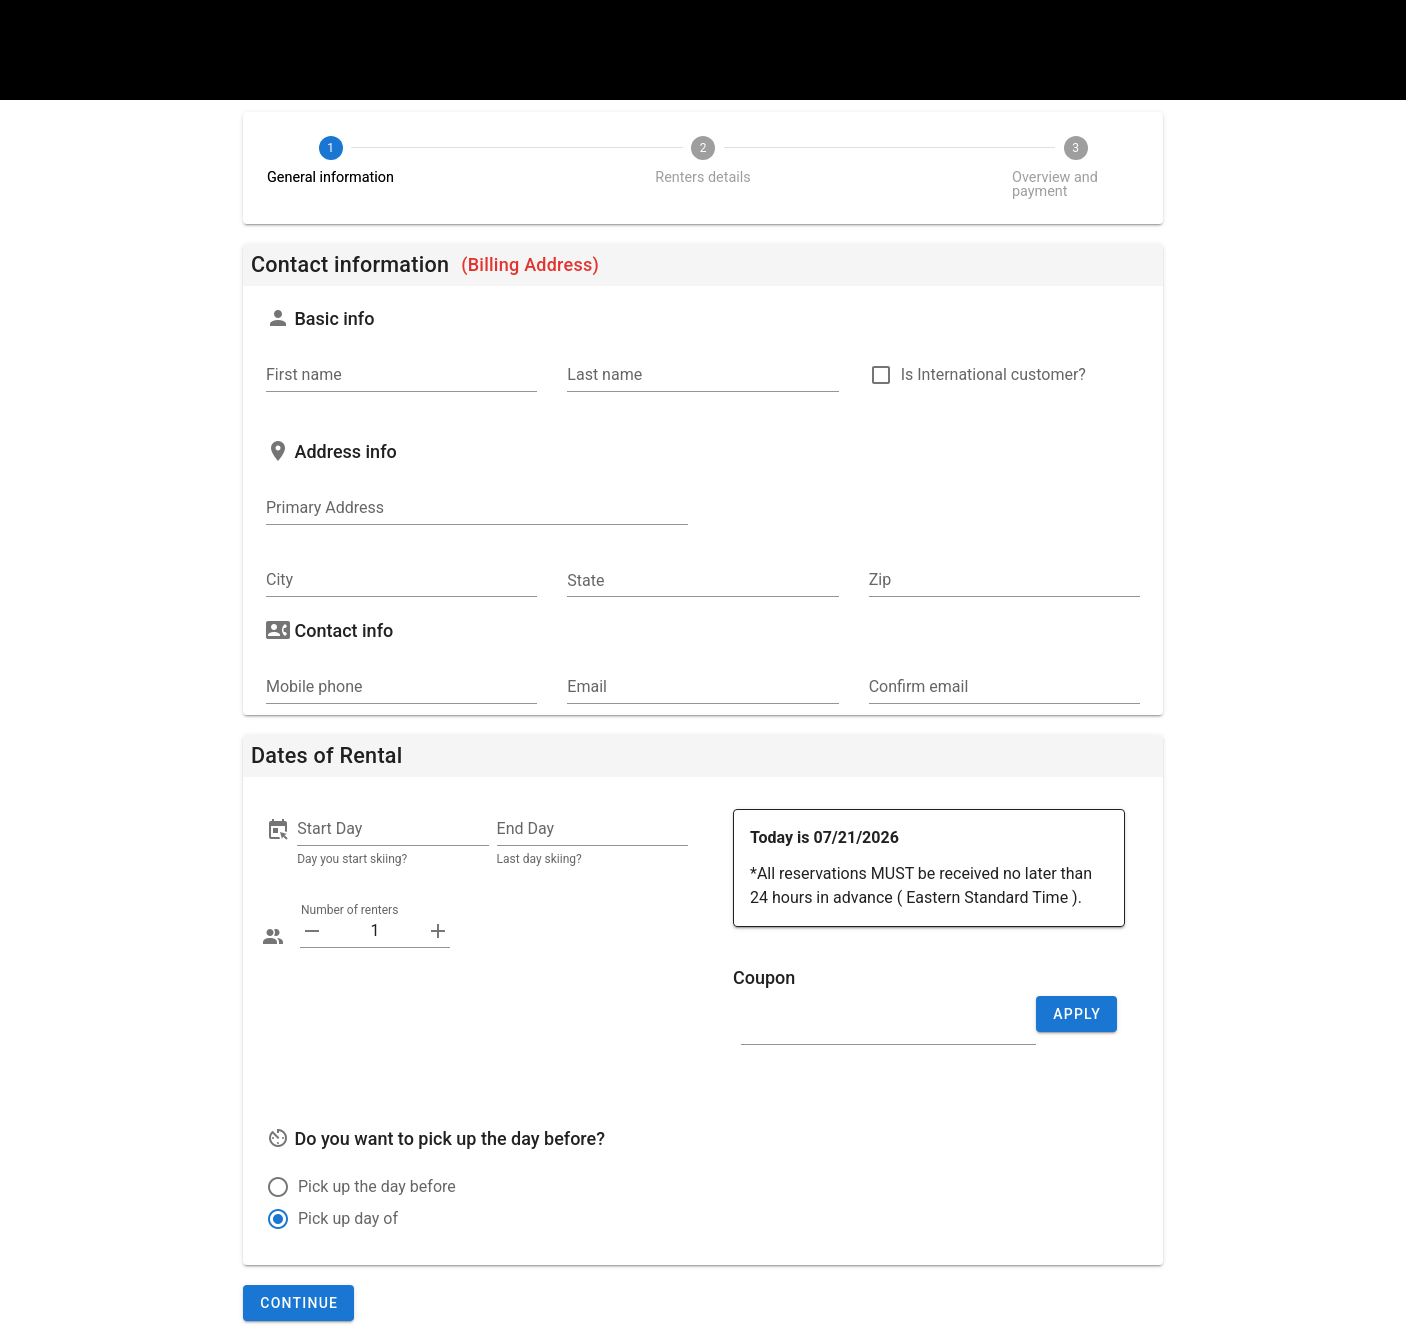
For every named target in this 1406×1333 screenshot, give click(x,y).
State (585, 581)
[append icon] (438, 931)
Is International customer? (993, 374)
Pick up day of (348, 1218)
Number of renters (348, 910)
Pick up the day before (377, 1186)
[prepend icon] (312, 931)
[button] (392, 829)
